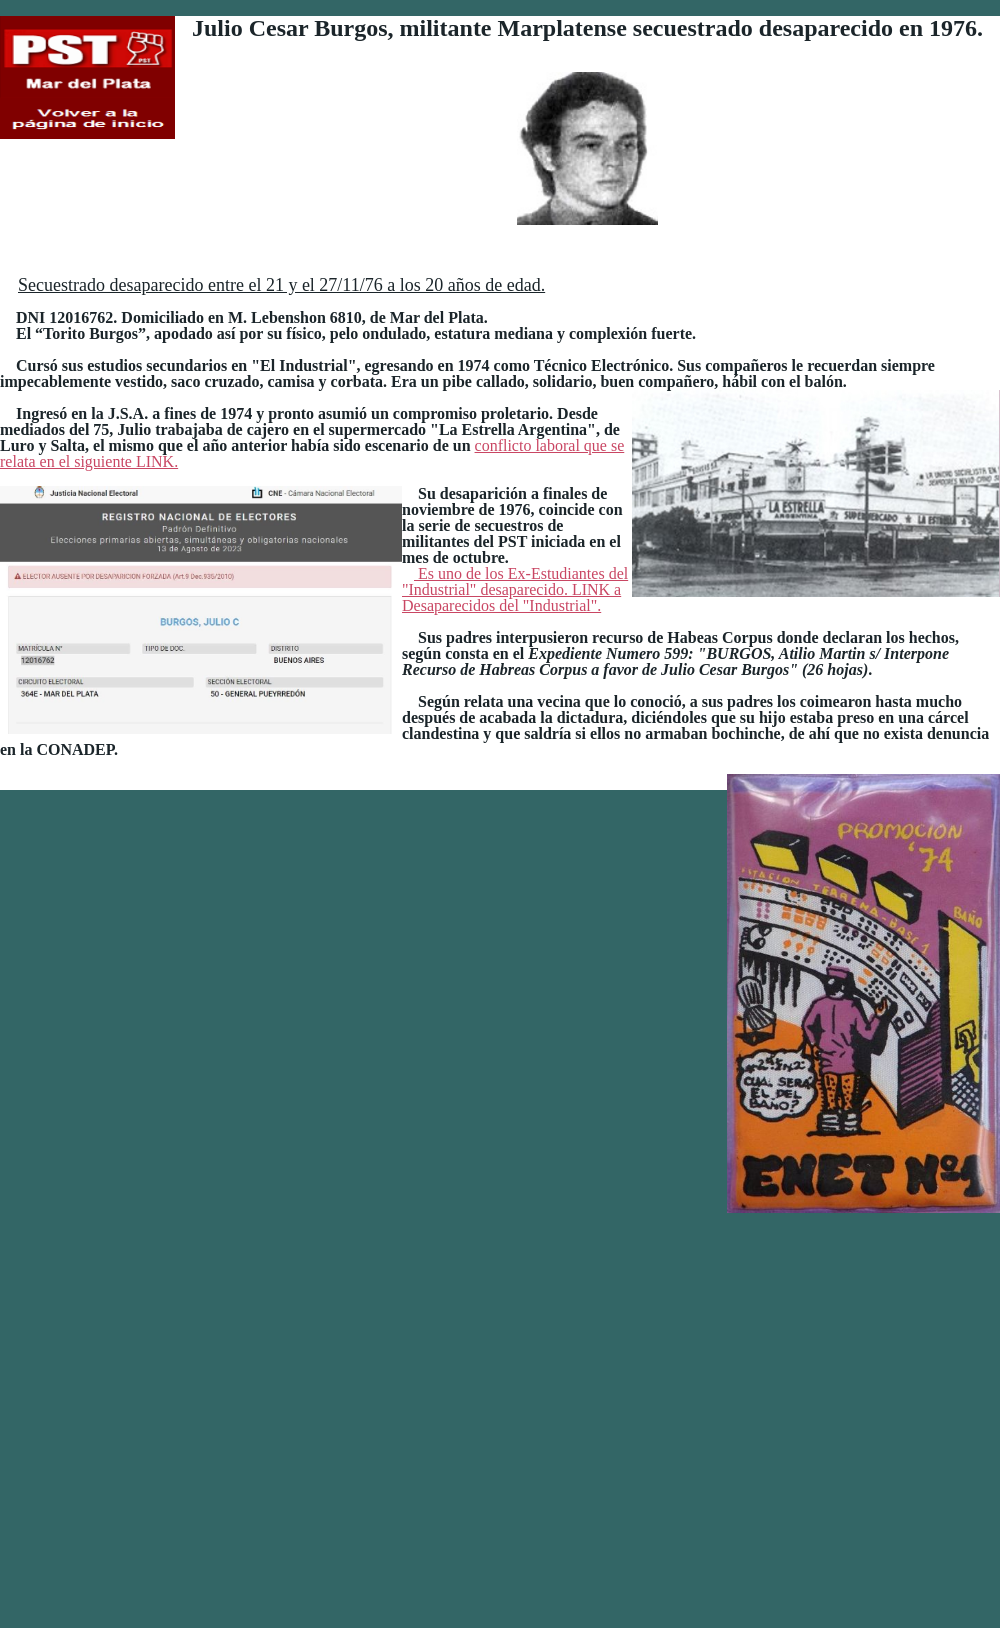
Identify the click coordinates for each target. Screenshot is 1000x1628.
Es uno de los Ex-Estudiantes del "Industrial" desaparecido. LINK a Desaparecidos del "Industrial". (803, 897)
